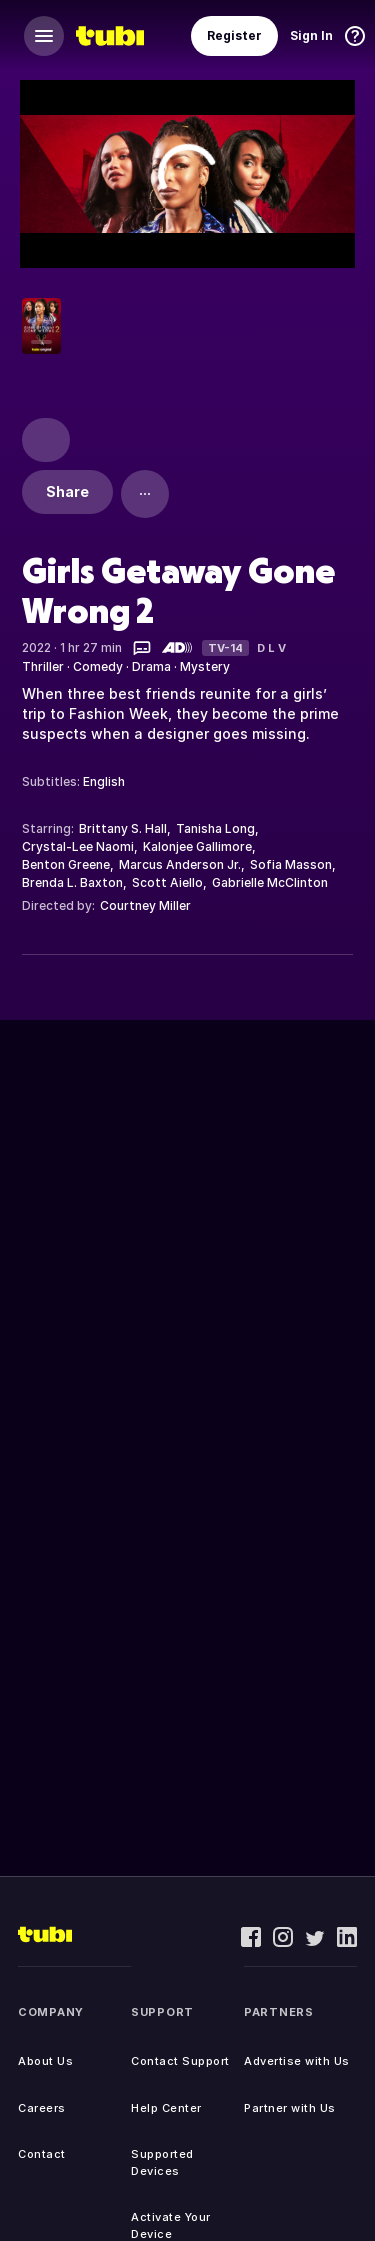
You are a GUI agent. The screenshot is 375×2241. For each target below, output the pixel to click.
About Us (45, 2061)
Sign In (311, 35)
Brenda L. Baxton (72, 882)
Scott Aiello (167, 882)
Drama (151, 666)
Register (234, 35)
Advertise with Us (297, 2061)
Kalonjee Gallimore (197, 846)
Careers (42, 2108)
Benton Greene (66, 864)
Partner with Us (290, 2108)
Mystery (205, 666)
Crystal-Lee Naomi (78, 846)
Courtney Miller (145, 905)
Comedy (98, 666)
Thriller (43, 666)
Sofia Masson (291, 864)
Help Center (166, 2108)
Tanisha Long (215, 828)
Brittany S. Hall (123, 828)
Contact (42, 2154)
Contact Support (180, 2061)
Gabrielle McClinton (270, 882)
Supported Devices (162, 2162)
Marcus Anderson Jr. (180, 864)
